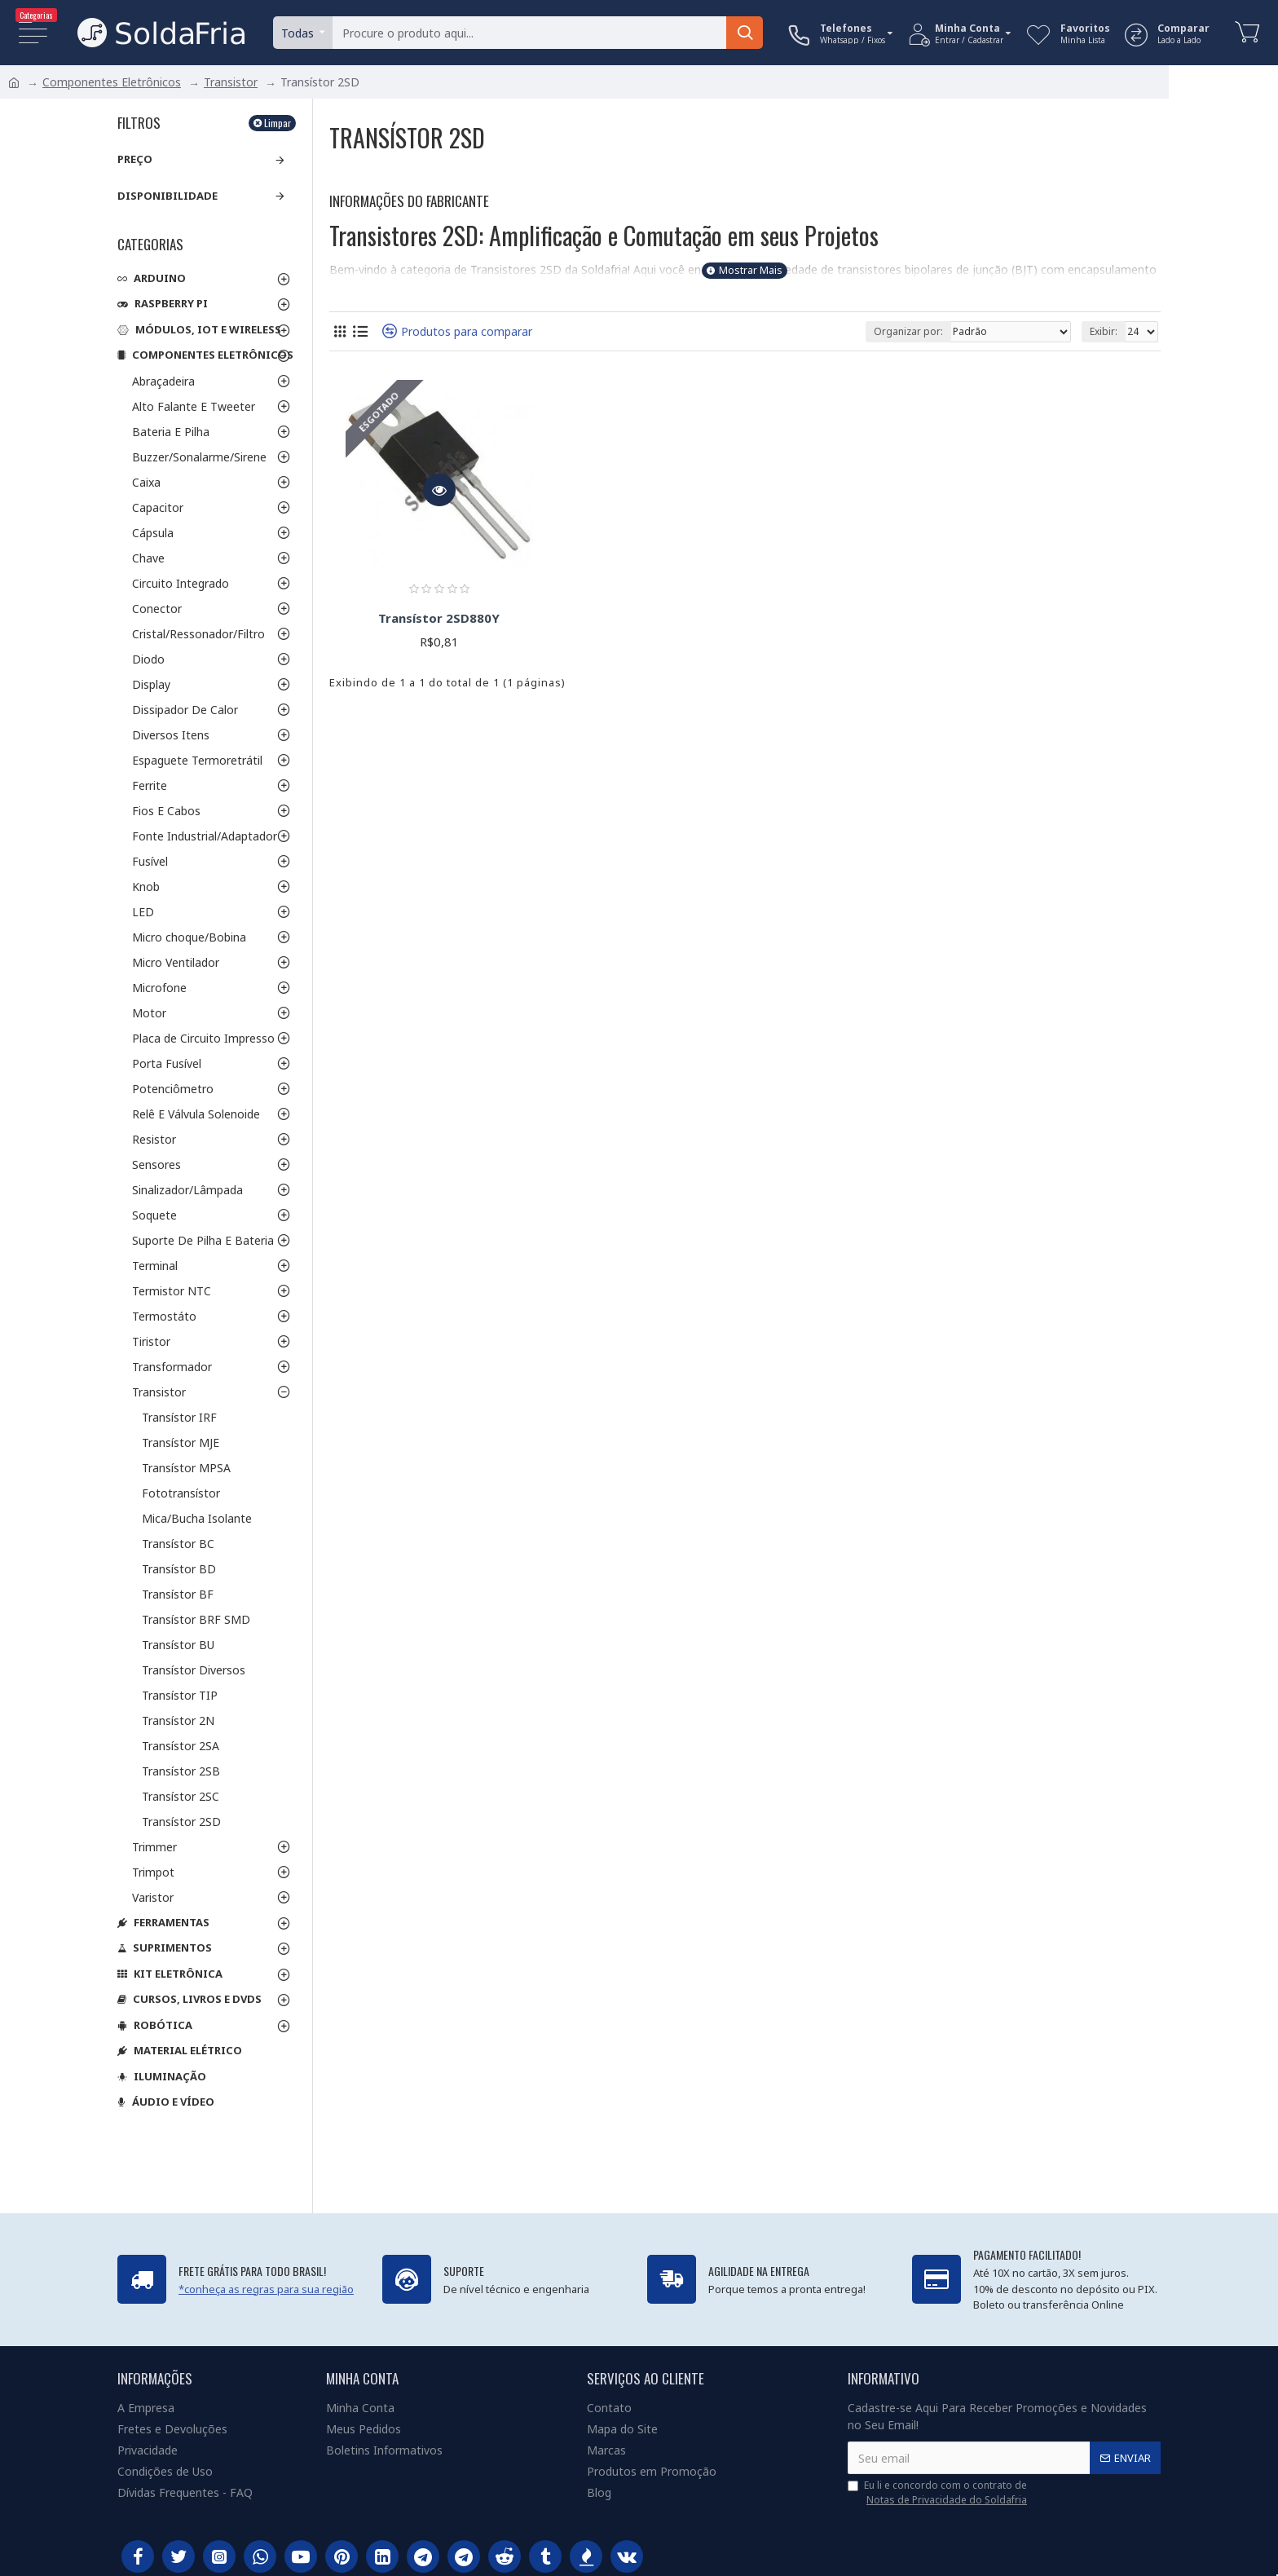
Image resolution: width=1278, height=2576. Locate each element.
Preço (134, 159)
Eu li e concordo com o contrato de (938, 2493)
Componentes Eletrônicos (111, 82)
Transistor (231, 82)
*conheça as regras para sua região (266, 2289)
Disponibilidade (167, 195)
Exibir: (1103, 331)
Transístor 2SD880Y (439, 618)
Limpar (277, 123)
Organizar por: (908, 331)
